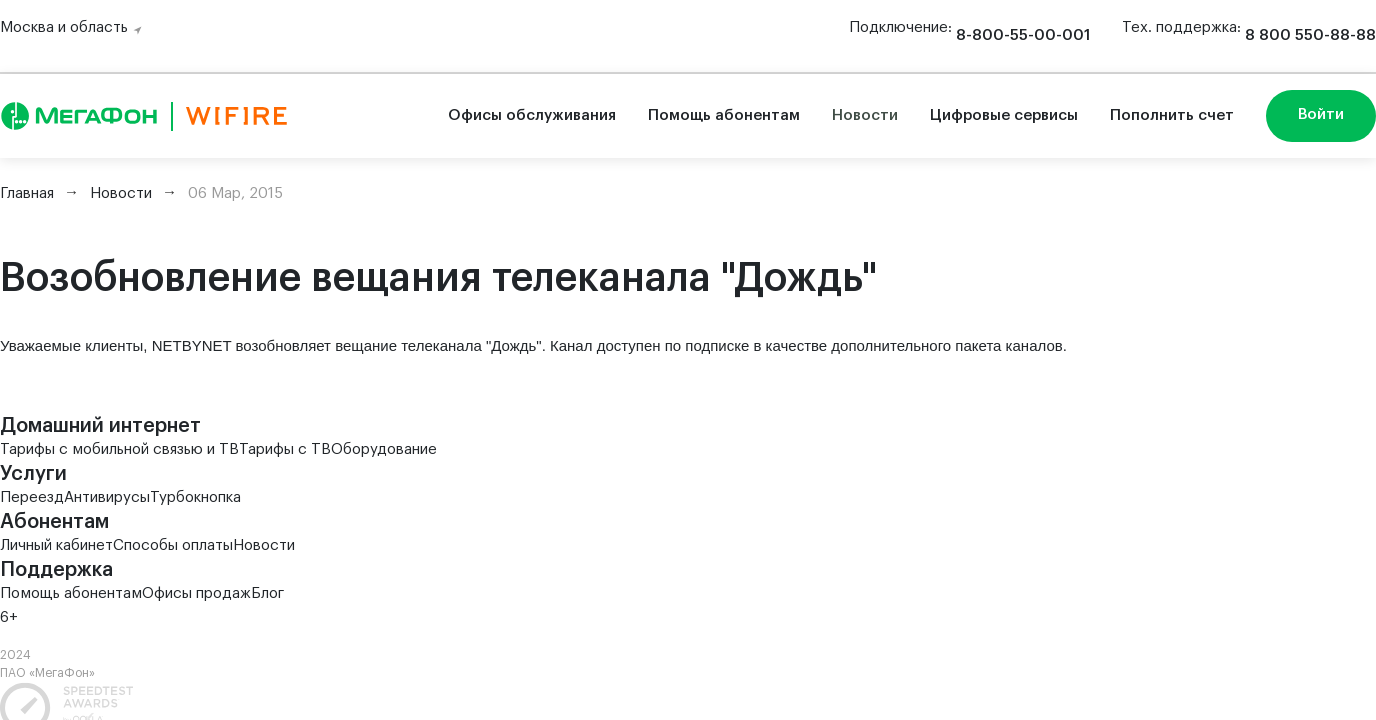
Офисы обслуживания (532, 115)
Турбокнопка (195, 497)
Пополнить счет (1172, 115)
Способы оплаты (173, 545)
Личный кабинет (56, 545)
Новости (865, 115)
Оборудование (384, 449)
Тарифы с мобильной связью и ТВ (119, 449)
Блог (267, 593)
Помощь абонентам (724, 115)
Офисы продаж (196, 593)
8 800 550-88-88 (1310, 35)
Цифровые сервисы (1004, 115)
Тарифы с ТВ (285, 449)
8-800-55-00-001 (1023, 35)
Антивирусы (107, 497)
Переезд (32, 497)
